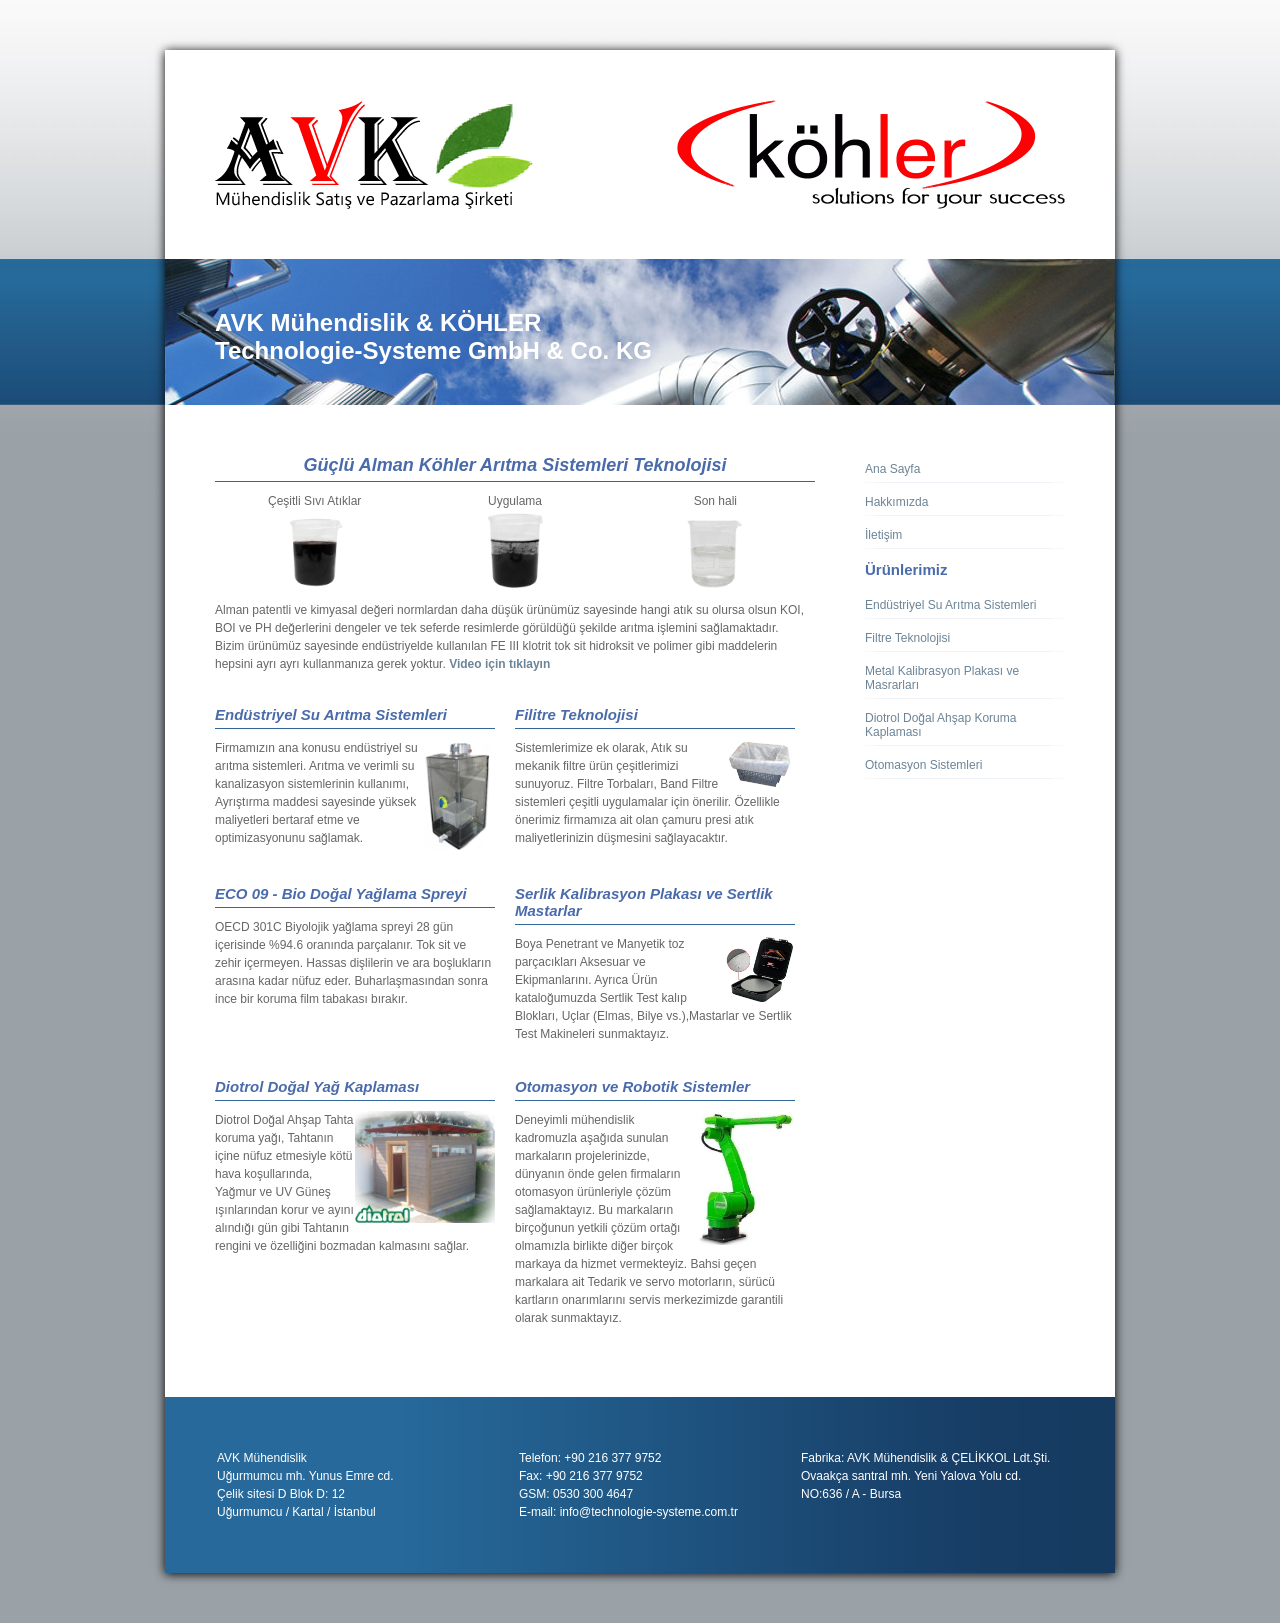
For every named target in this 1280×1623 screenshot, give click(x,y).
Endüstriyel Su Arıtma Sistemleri (950, 605)
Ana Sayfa (892, 469)
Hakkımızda (896, 502)
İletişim (883, 535)
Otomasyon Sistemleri (923, 765)
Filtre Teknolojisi (907, 638)
